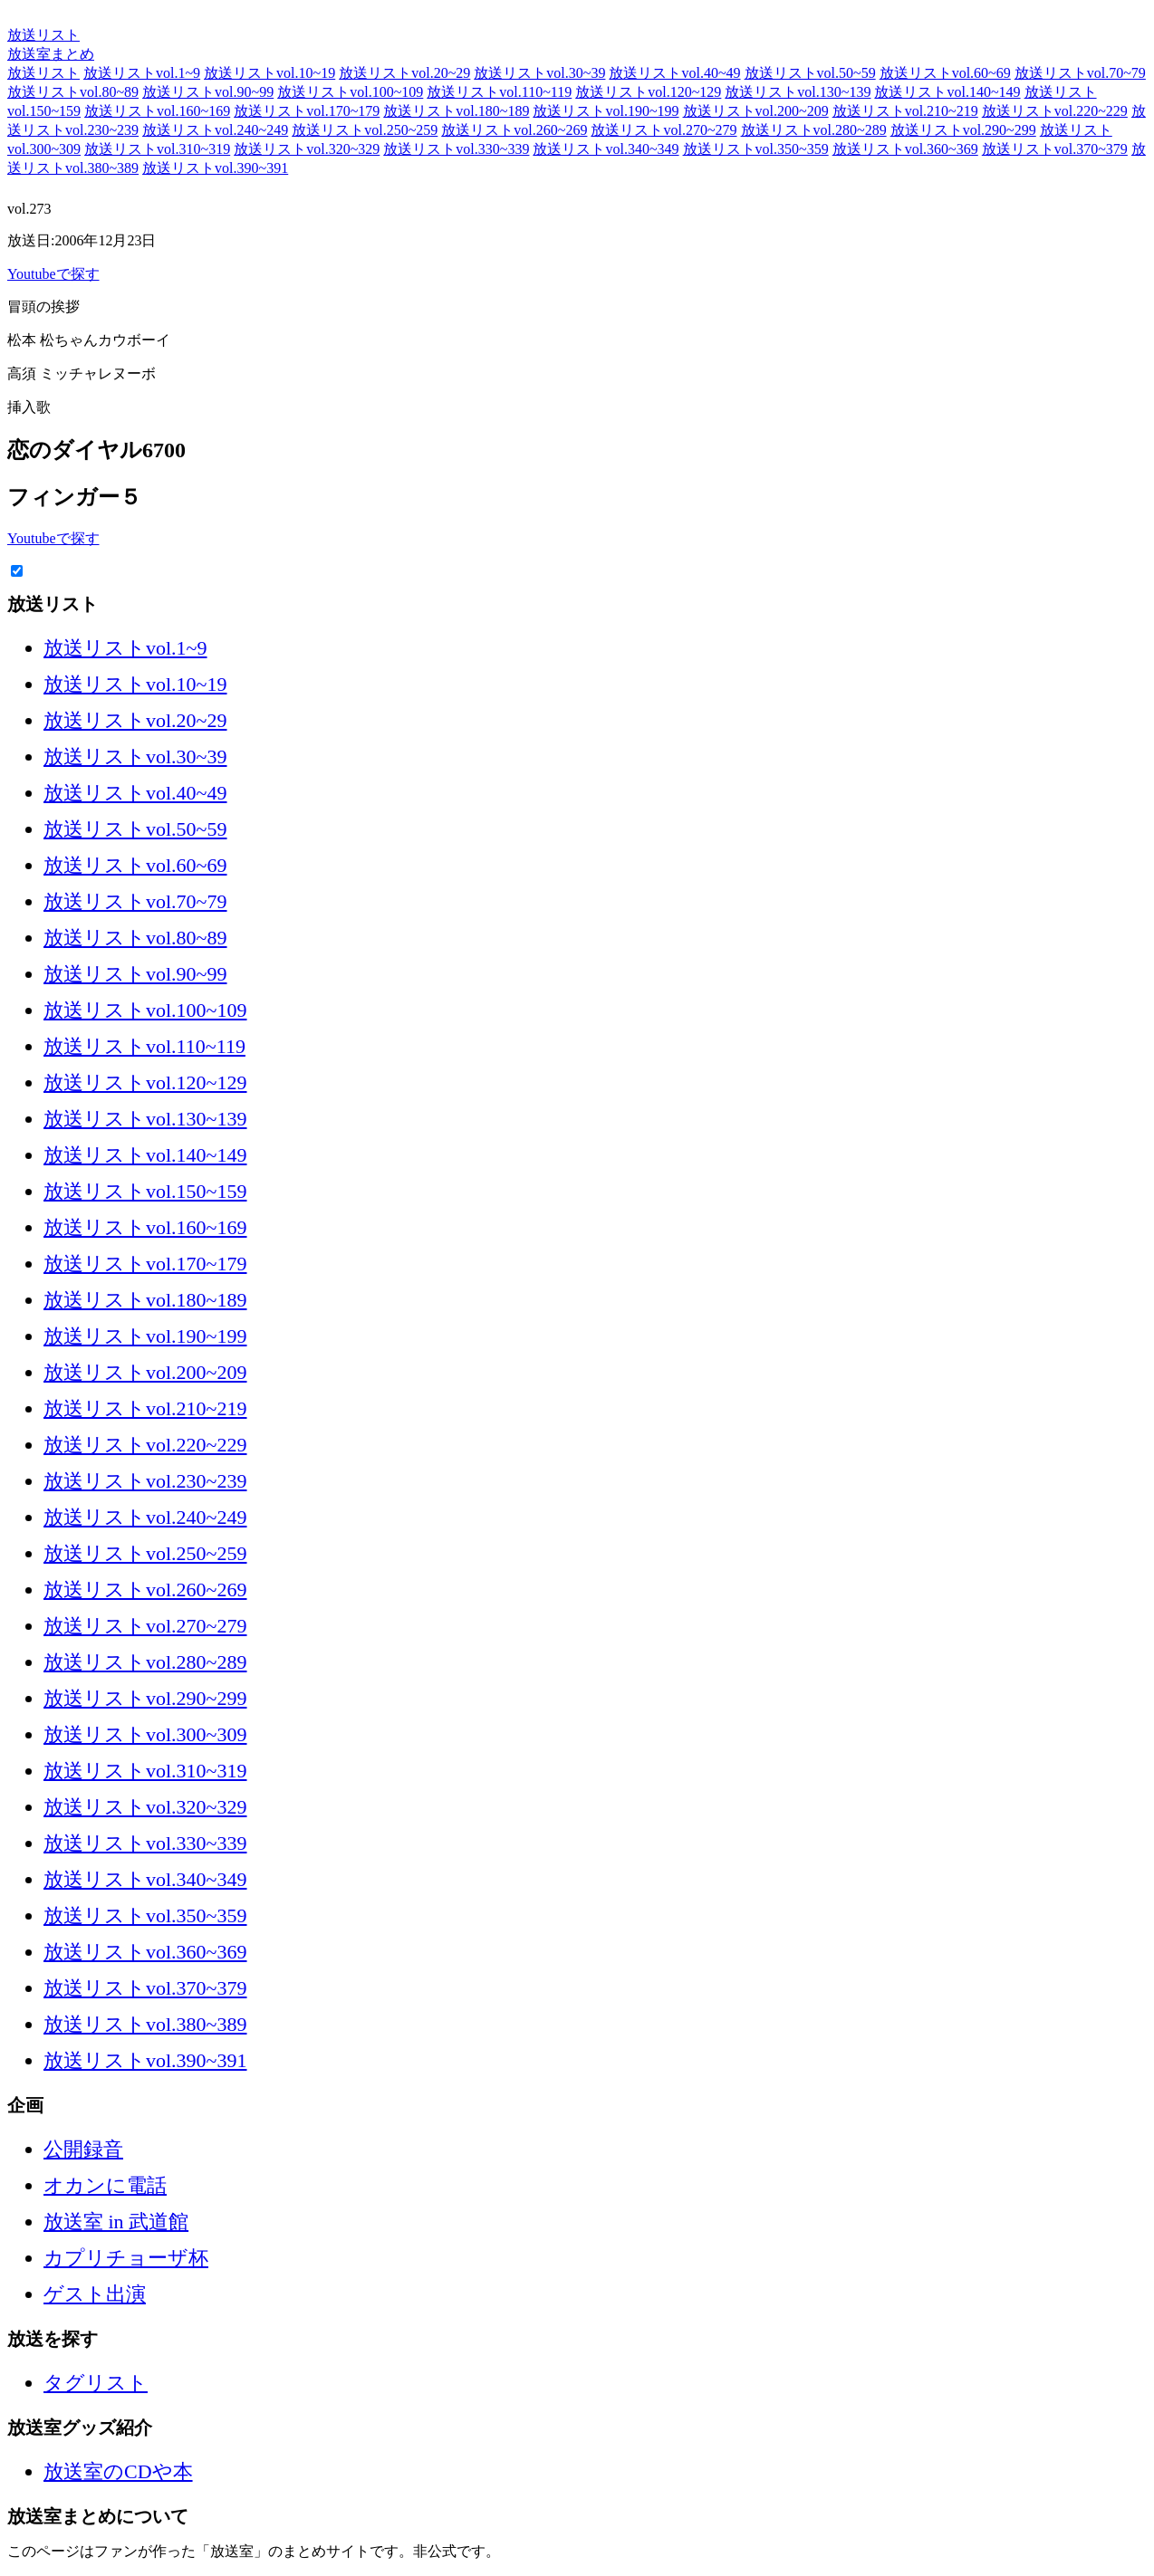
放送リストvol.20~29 (404, 73)
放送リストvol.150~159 (145, 1191)
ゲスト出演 (94, 2294)
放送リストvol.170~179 (307, 111)
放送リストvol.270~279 (663, 130)
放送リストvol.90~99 (208, 92)
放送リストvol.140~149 (947, 92)
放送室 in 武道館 (115, 2221)
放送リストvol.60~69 (945, 73)
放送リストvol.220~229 (1055, 111)
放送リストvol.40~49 (674, 73)
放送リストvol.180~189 (456, 111)
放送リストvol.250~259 (365, 130)
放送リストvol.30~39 (539, 73)
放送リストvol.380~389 (145, 2024)
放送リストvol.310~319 (157, 149)
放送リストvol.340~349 (605, 149)
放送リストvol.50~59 (810, 73)
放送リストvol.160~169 (157, 111)
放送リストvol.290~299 (963, 130)
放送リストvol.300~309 (145, 1734)
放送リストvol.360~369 (905, 149)
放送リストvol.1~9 (141, 73)
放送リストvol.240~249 (215, 130)
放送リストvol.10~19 (269, 73)
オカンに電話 (105, 2185)
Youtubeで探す (53, 274)
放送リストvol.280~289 (814, 130)
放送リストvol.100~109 (350, 92)
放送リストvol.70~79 (1080, 73)
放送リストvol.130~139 (797, 92)
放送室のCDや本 (118, 2471)
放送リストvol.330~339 (456, 149)
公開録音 (83, 2149)
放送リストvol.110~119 (499, 92)
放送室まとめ (50, 16)
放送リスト (43, 35)
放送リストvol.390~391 (215, 168)
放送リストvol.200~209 (756, 111)
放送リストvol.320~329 (307, 149)
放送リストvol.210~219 (905, 111)
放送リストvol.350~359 (756, 149)
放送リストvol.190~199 (605, 111)
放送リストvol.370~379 (1055, 149)
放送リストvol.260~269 (514, 130)
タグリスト (95, 2382)
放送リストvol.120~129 (648, 92)
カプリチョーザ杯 (125, 2257)
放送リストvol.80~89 (73, 92)
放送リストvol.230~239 (145, 1481)
